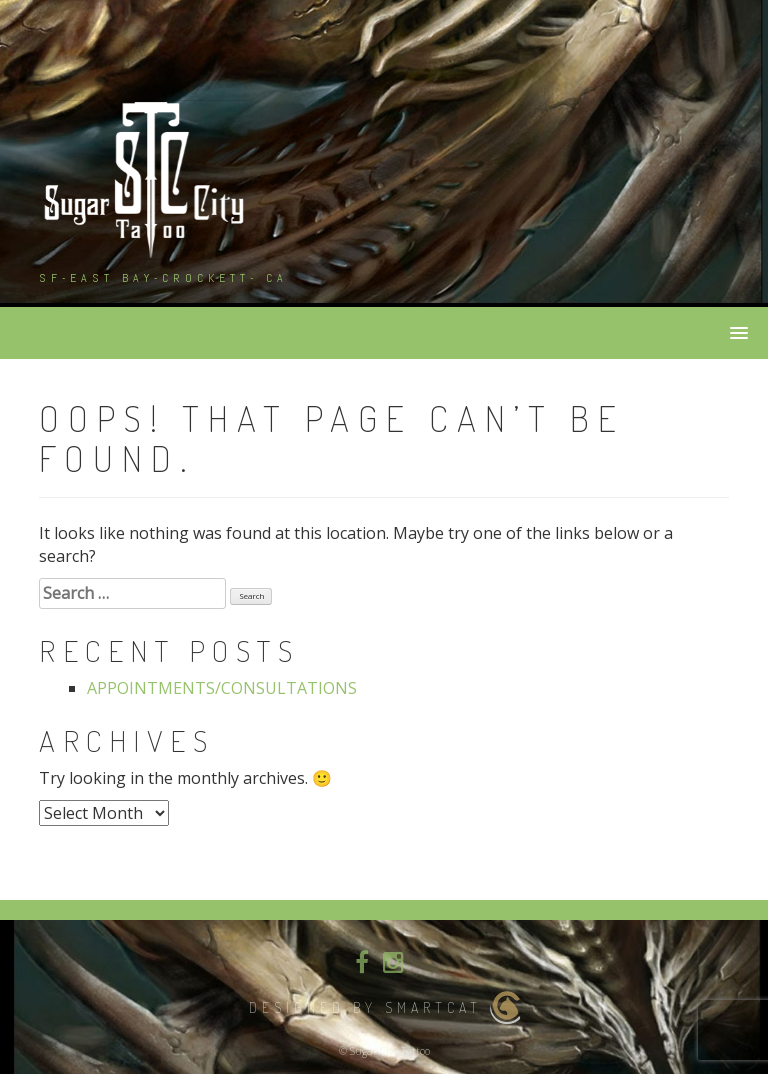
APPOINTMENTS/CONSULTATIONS (222, 688)
